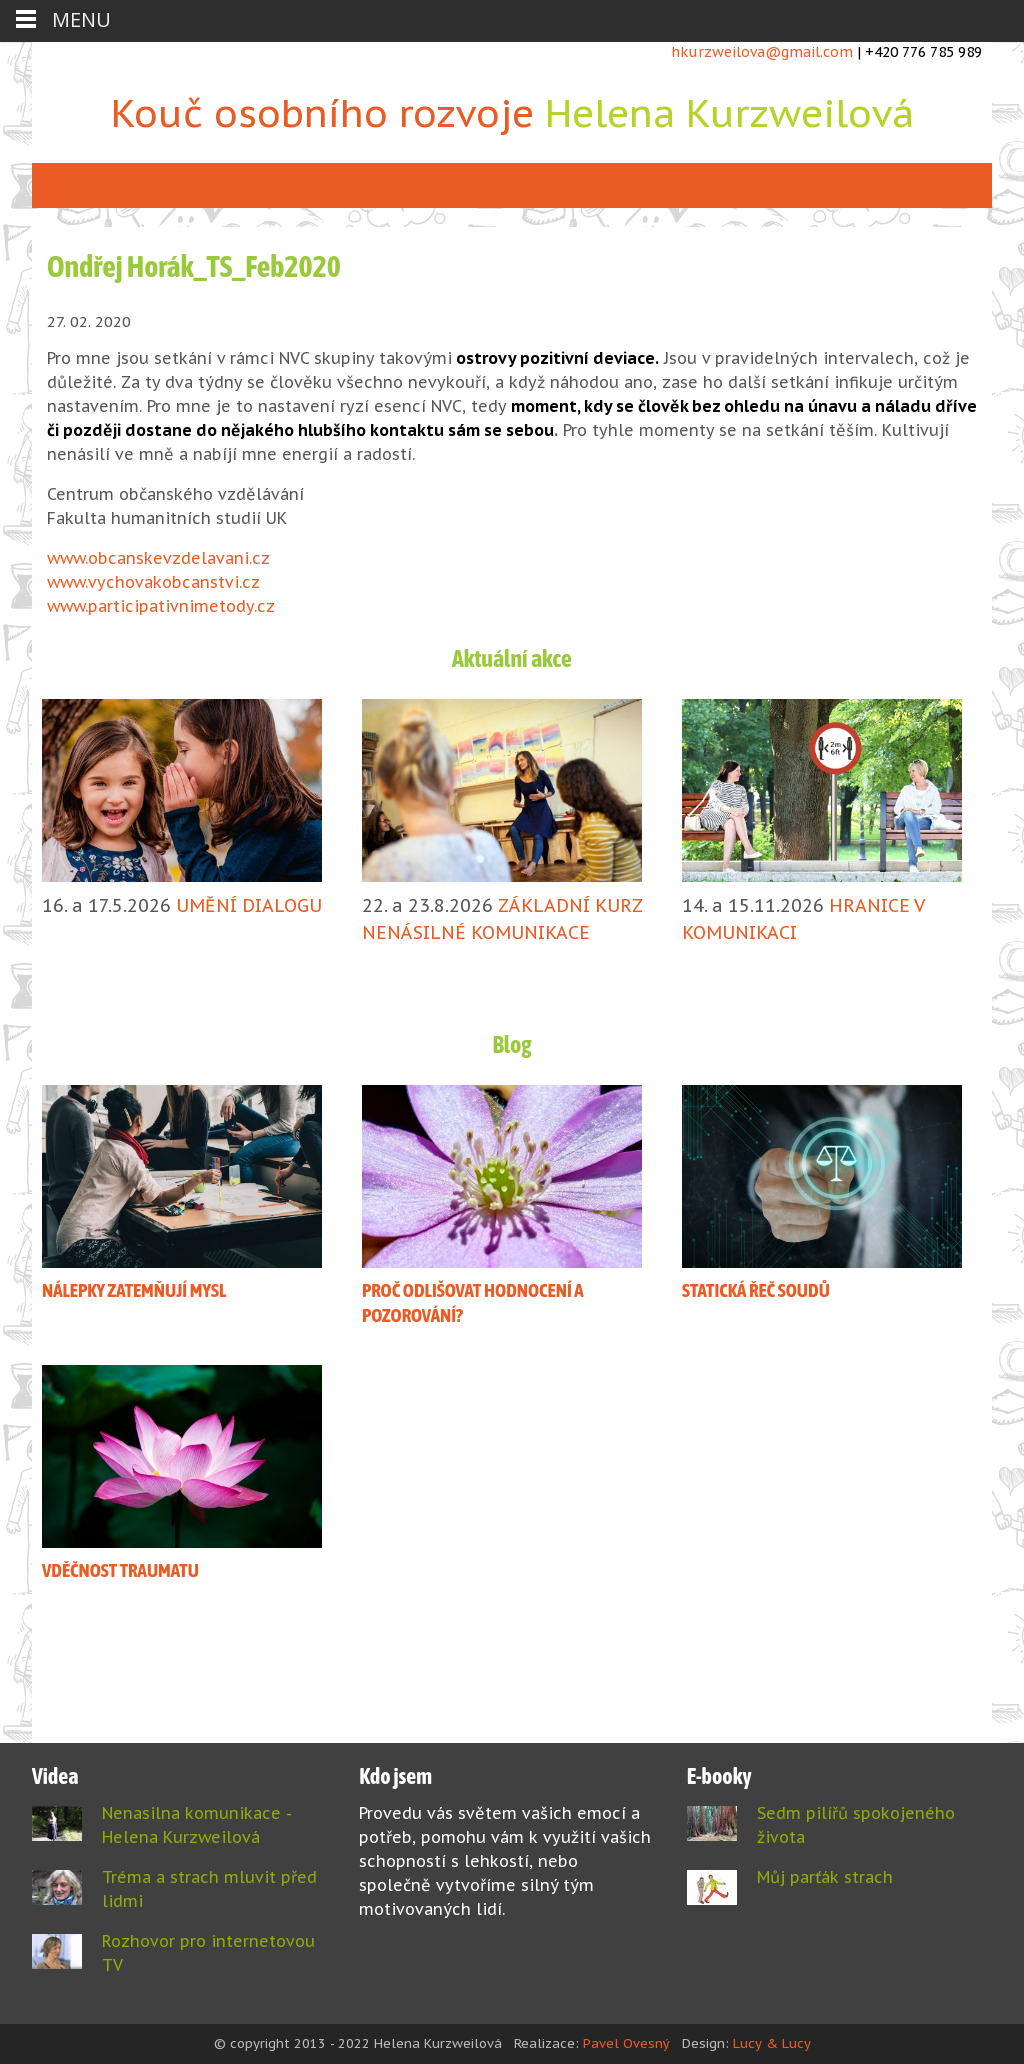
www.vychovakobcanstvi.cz (153, 582)
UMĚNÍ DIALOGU (249, 905)
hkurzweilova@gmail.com (762, 52)
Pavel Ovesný (626, 2043)
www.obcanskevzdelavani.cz (158, 558)
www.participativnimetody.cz (161, 606)
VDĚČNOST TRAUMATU (120, 1570)
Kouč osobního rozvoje (512, 112)
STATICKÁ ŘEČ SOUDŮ (756, 1290)
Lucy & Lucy (772, 2043)
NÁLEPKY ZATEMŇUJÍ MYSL (134, 1290)
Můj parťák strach (825, 1877)
